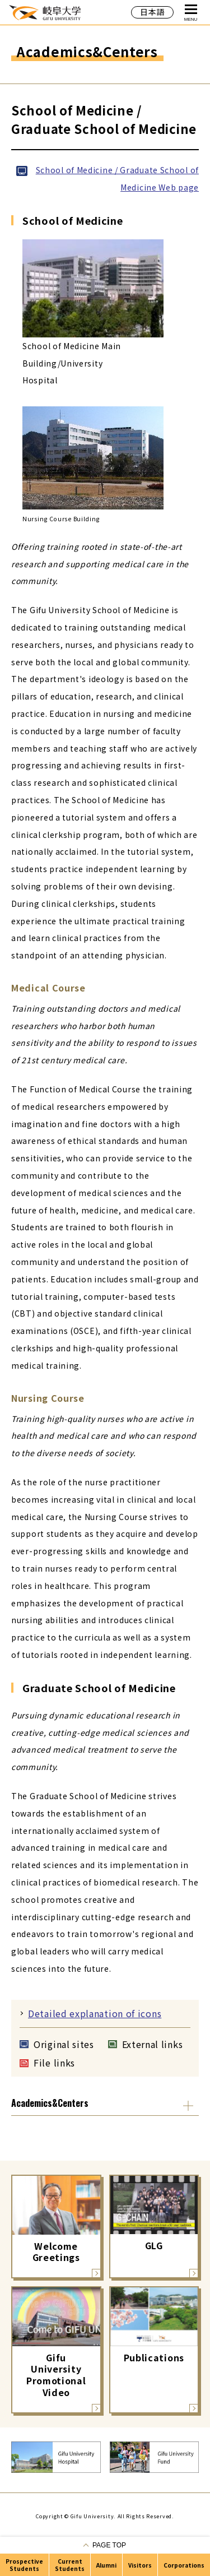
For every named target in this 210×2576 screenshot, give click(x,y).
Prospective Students (24, 2565)
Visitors (140, 2565)
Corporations (184, 2565)
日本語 (152, 11)
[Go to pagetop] (105, 2545)
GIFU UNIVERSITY (44, 12)
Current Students (70, 2565)
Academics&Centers (49, 2103)
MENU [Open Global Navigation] (191, 13)
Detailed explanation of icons (94, 2013)
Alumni (106, 2565)
